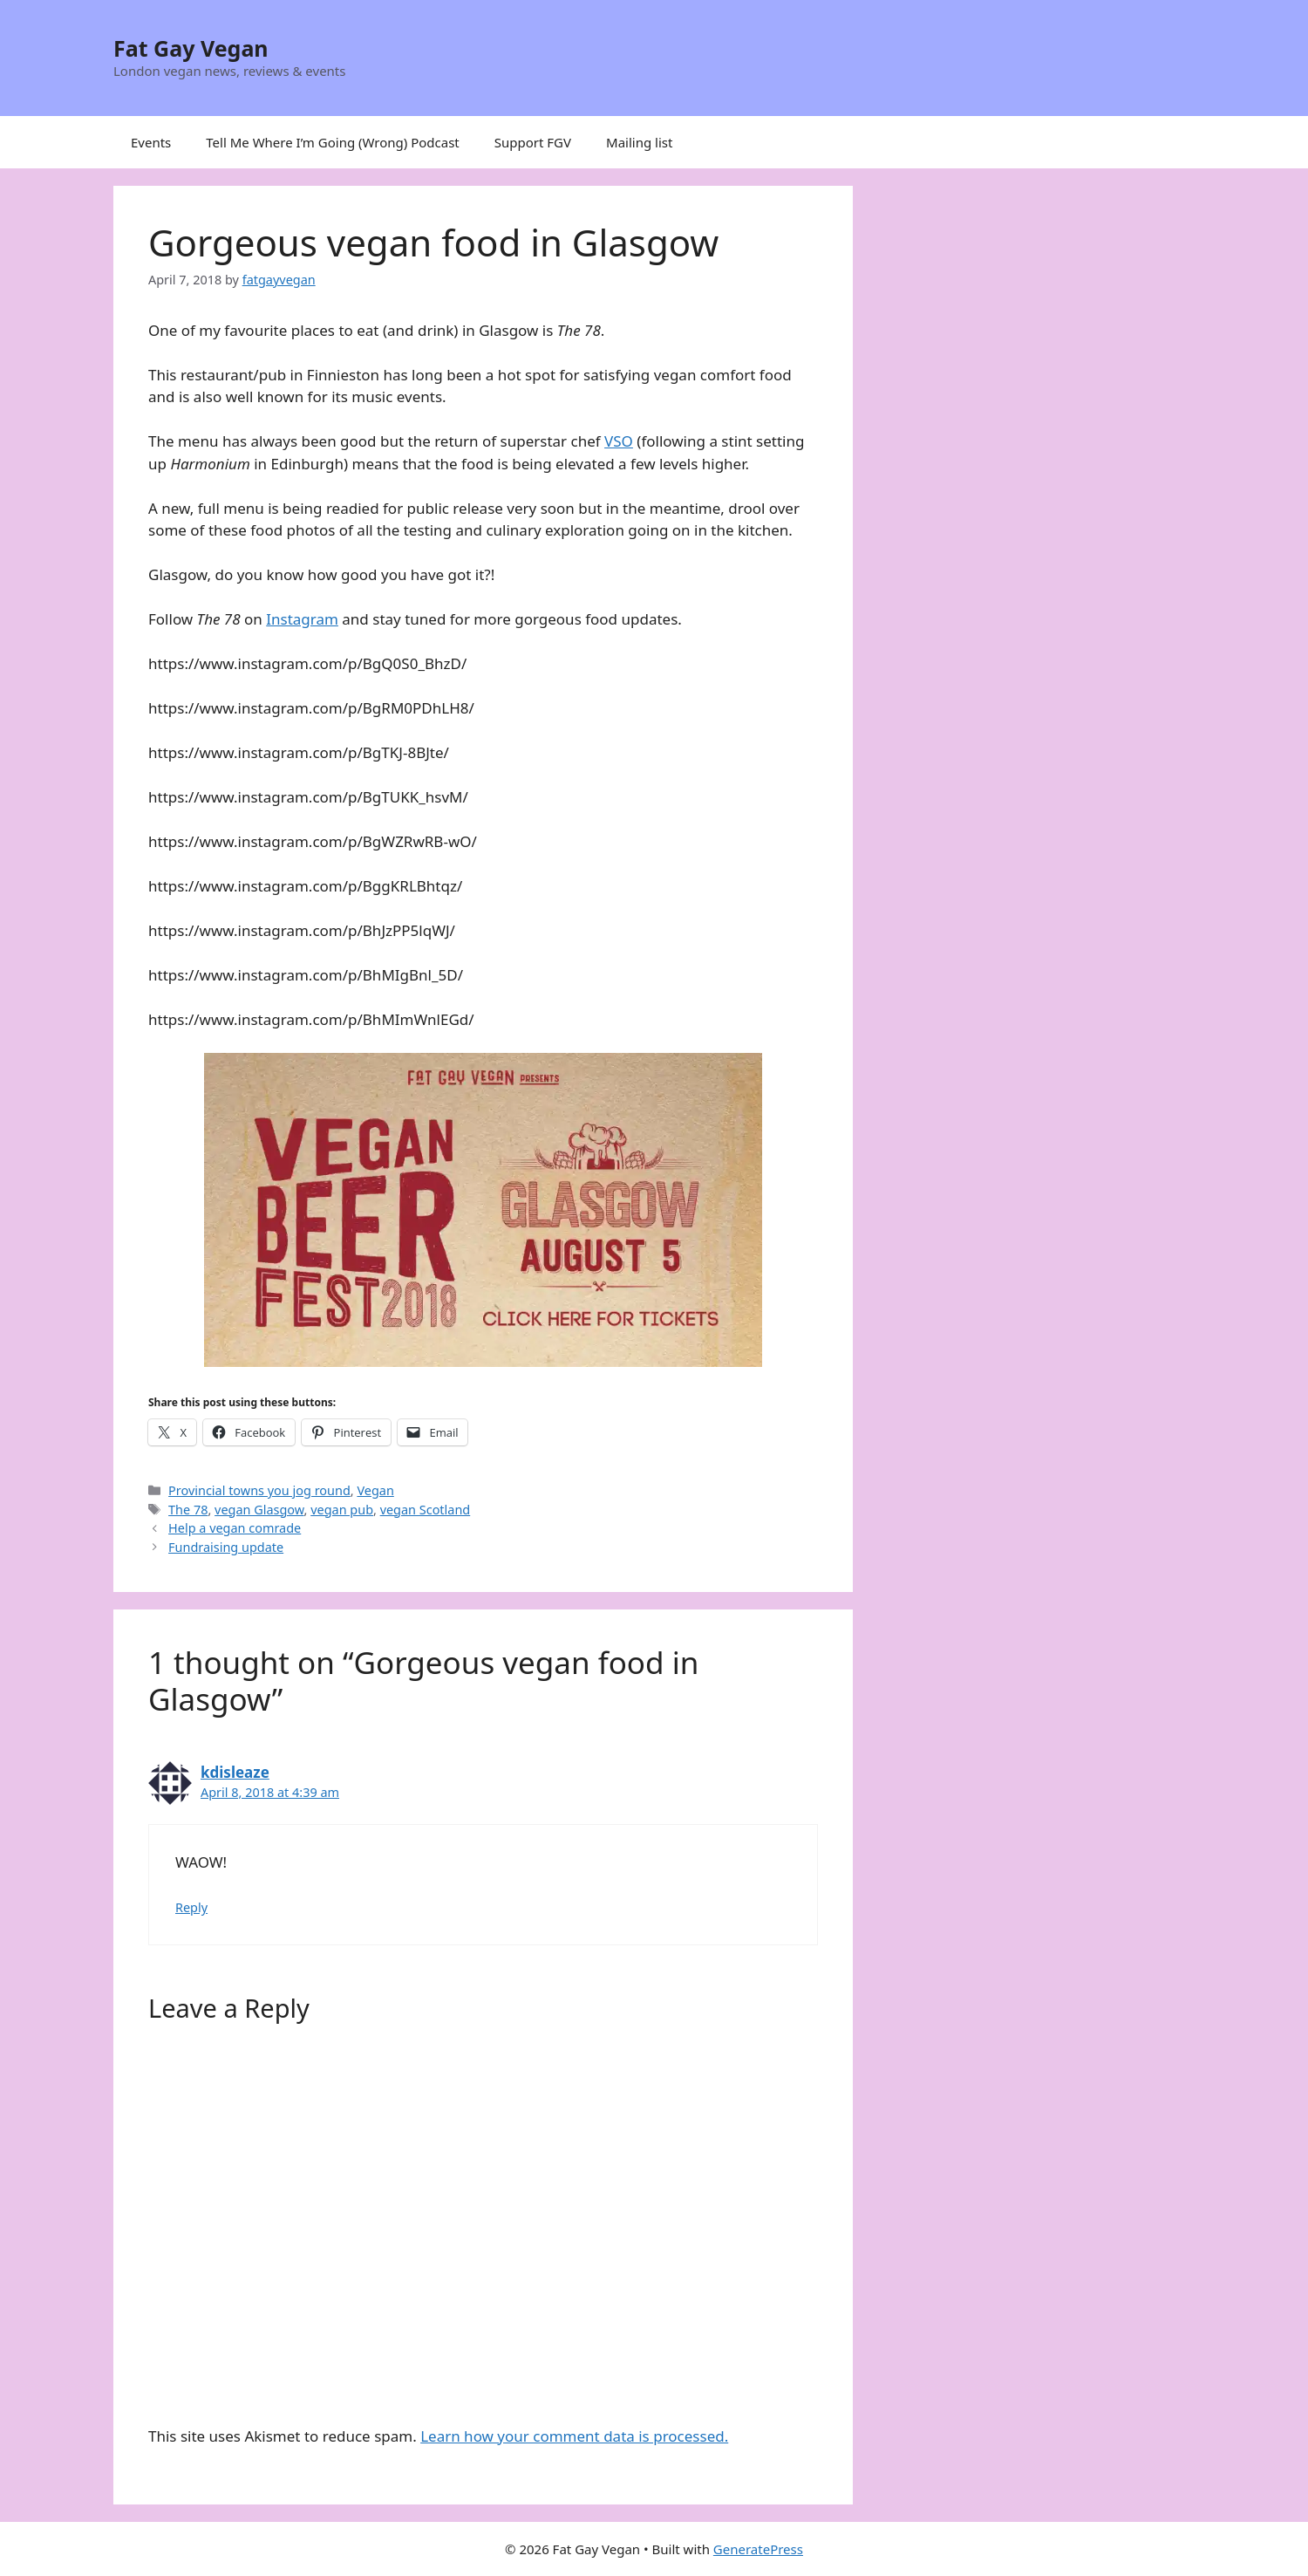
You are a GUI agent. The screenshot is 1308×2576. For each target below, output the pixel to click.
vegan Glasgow (259, 1509)
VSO (618, 441)
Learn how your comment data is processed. (574, 2436)
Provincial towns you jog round (259, 1490)
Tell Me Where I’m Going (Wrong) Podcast (333, 142)
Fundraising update (225, 1547)
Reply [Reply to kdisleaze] (191, 1907)
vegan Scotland (425, 1509)
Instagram (302, 619)
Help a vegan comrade (234, 1528)
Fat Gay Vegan (191, 48)
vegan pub (341, 1509)
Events (151, 142)
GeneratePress (758, 2549)
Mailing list (639, 142)
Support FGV (532, 142)
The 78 (188, 1509)
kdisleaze (235, 1772)
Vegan (375, 1490)
